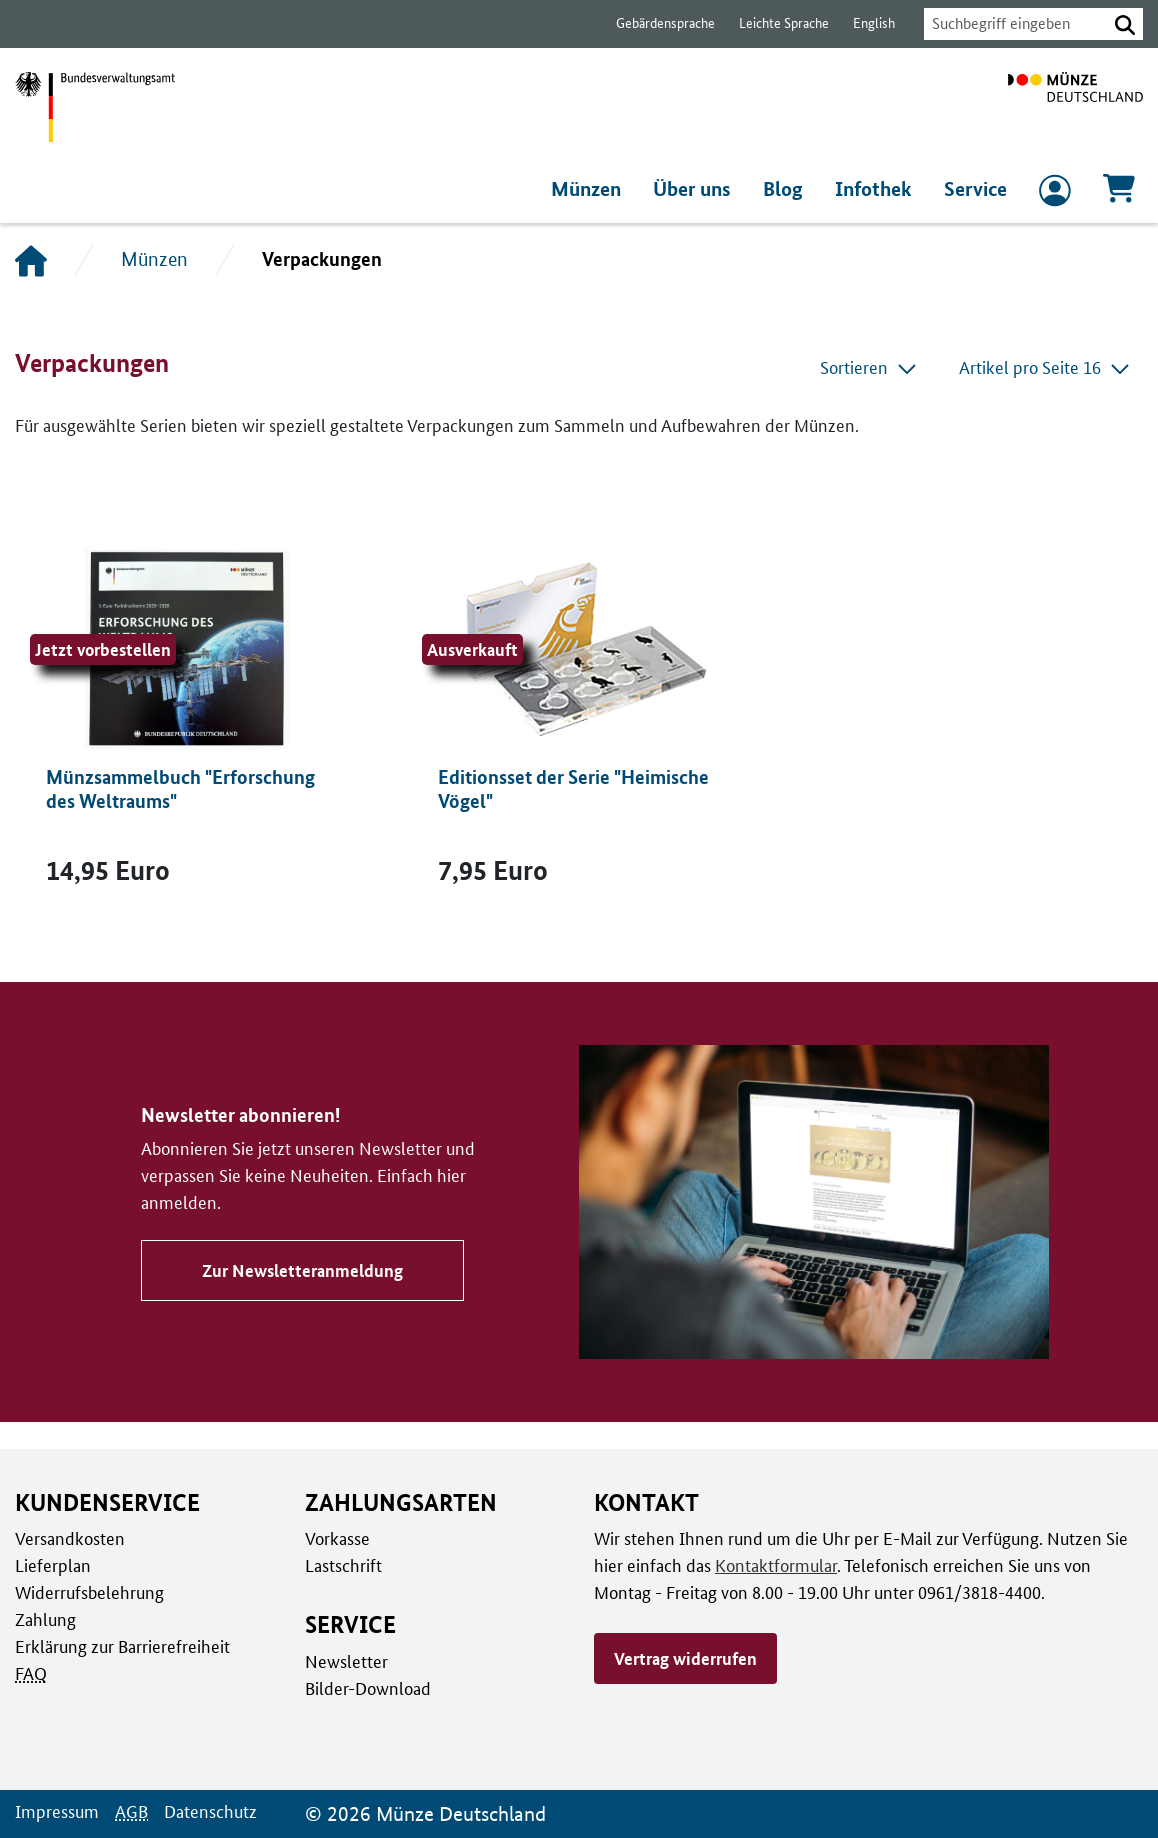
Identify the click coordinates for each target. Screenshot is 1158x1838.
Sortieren (872, 367)
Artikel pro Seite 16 (1046, 367)
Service (976, 189)
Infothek (875, 189)
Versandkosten (68, 1538)
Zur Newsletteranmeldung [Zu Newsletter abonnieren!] (299, 1257)
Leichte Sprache (774, 23)
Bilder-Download (366, 1688)
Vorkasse (337, 1538)
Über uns (698, 189)
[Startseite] (31, 260)
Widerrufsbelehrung (88, 1592)
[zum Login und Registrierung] (1055, 195)
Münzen (591, 189)
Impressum (55, 1811)
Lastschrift (342, 1565)
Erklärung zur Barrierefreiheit (121, 1646)
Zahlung (44, 1619)
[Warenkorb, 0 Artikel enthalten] (1119, 194)
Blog (788, 189)
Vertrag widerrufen (685, 1658)
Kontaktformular (772, 1565)
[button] (1125, 24)
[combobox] (1010, 24)
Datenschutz (205, 1811)
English (863, 23)
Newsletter (345, 1661)
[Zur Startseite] (1075, 107)
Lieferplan (51, 1565)
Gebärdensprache (655, 23)
